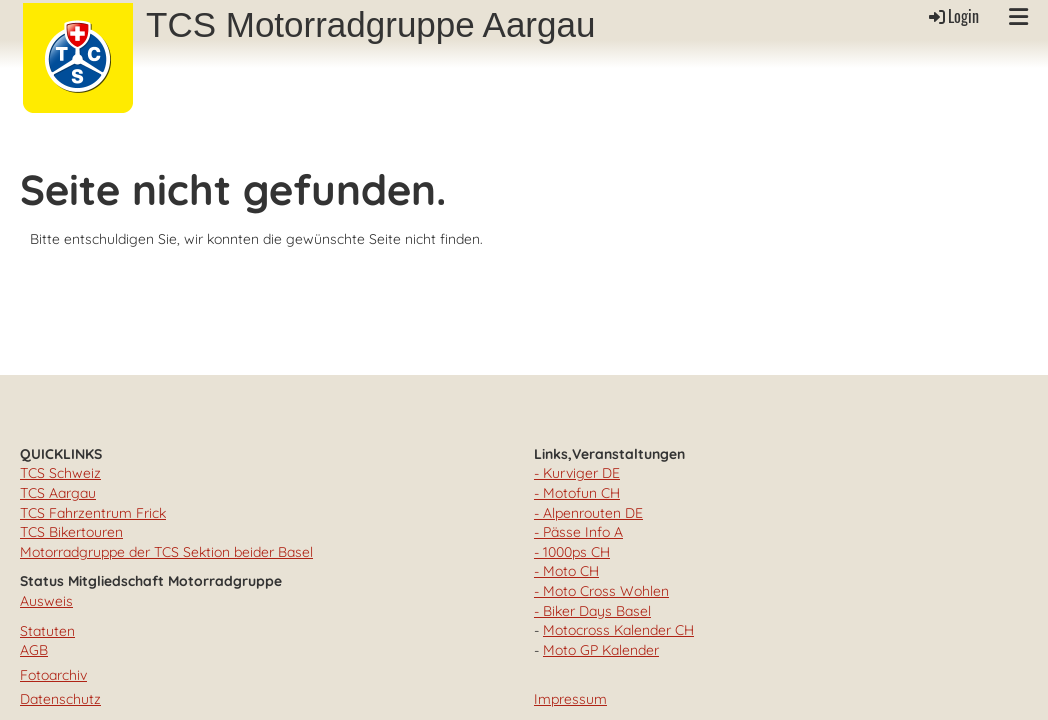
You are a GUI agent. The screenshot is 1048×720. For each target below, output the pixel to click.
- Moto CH (566, 571)
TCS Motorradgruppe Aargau (370, 24)
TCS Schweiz (60, 473)
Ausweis (46, 601)
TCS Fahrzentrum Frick (93, 513)
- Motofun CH (577, 493)
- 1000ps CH (572, 552)
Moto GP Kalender (601, 650)
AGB (34, 650)
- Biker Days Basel (592, 611)
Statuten (47, 631)
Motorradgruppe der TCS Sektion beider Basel (166, 552)
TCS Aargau (58, 493)
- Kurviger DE (577, 473)
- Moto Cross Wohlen (601, 591)
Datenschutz (60, 699)
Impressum (570, 699)
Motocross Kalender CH (618, 630)
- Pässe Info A (578, 532)
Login (952, 16)
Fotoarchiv (53, 675)
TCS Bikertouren (71, 532)
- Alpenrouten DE (588, 513)
